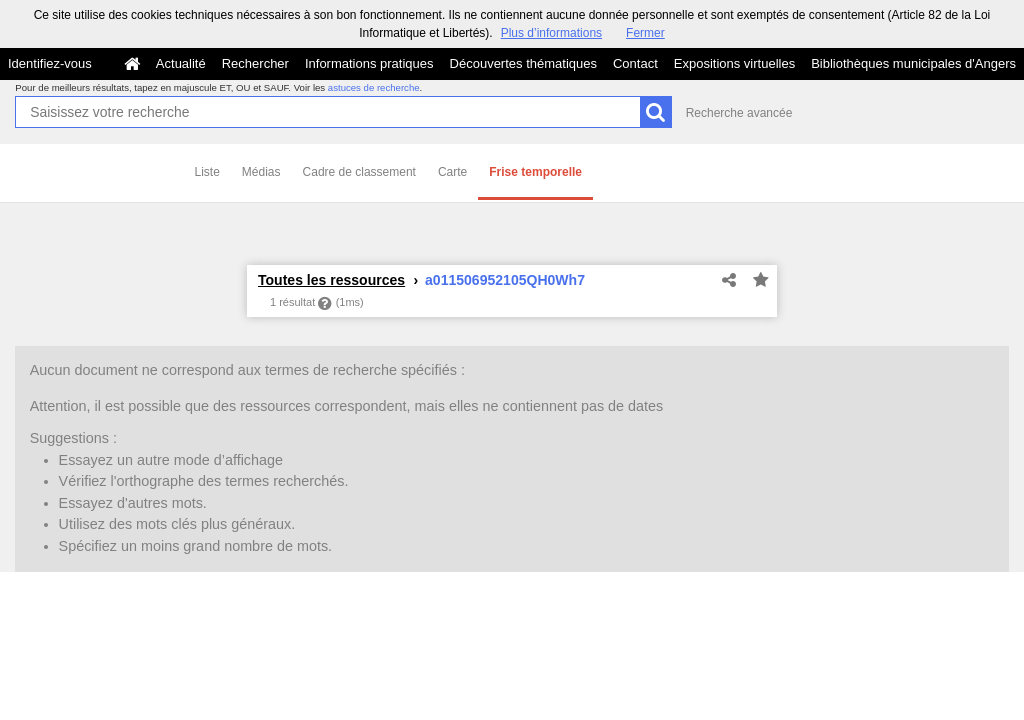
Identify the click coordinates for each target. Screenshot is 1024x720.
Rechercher (255, 63)
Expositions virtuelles (734, 63)
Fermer (645, 33)
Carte (452, 172)
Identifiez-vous (50, 63)
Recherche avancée (739, 113)
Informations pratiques (369, 63)
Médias (261, 172)
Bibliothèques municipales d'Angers (913, 63)
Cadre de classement (359, 172)
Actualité (181, 63)
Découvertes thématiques (523, 63)
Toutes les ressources (331, 280)
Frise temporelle (535, 172)
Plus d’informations (551, 33)
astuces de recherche (374, 87)
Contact (635, 63)
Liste (207, 172)
